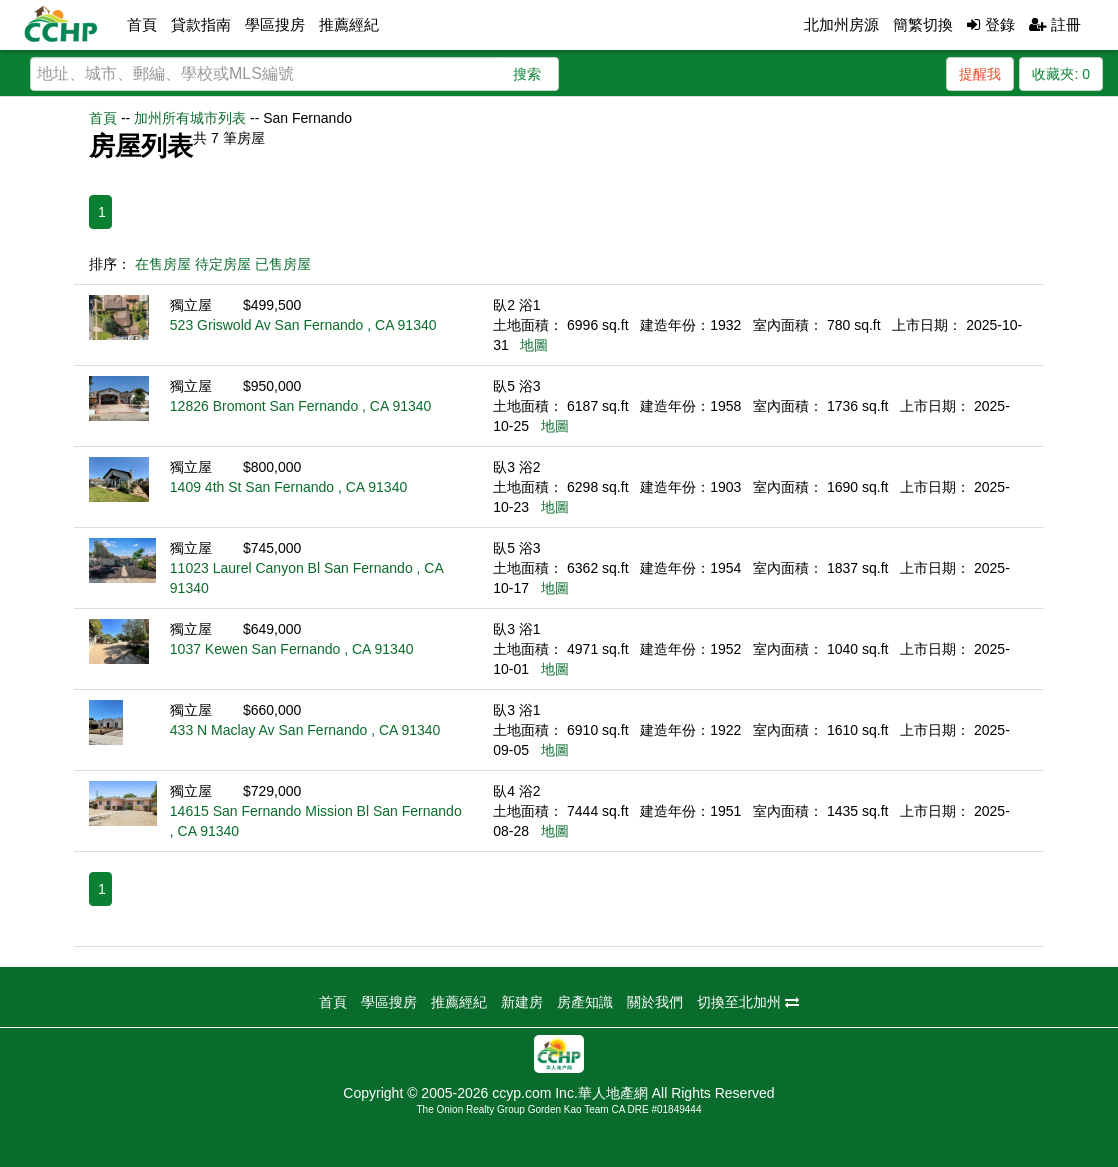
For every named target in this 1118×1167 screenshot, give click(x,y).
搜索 (527, 74)
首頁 (142, 24)
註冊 (1055, 24)
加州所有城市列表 (190, 118)
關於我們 (655, 1002)
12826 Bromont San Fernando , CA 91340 (301, 406)
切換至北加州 (748, 1002)
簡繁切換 (923, 24)
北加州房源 (841, 24)
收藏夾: (1061, 74)
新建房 (522, 1002)
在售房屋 (163, 264)
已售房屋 (283, 264)
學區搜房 (275, 24)
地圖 (534, 345)
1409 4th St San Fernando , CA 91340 (288, 487)
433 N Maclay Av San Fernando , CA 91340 (305, 730)
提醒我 (980, 74)
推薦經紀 (349, 24)
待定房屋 (223, 264)
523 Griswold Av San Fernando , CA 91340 (303, 325)
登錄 (990, 24)
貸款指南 (201, 24)
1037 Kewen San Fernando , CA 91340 (292, 649)
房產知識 (585, 1002)
